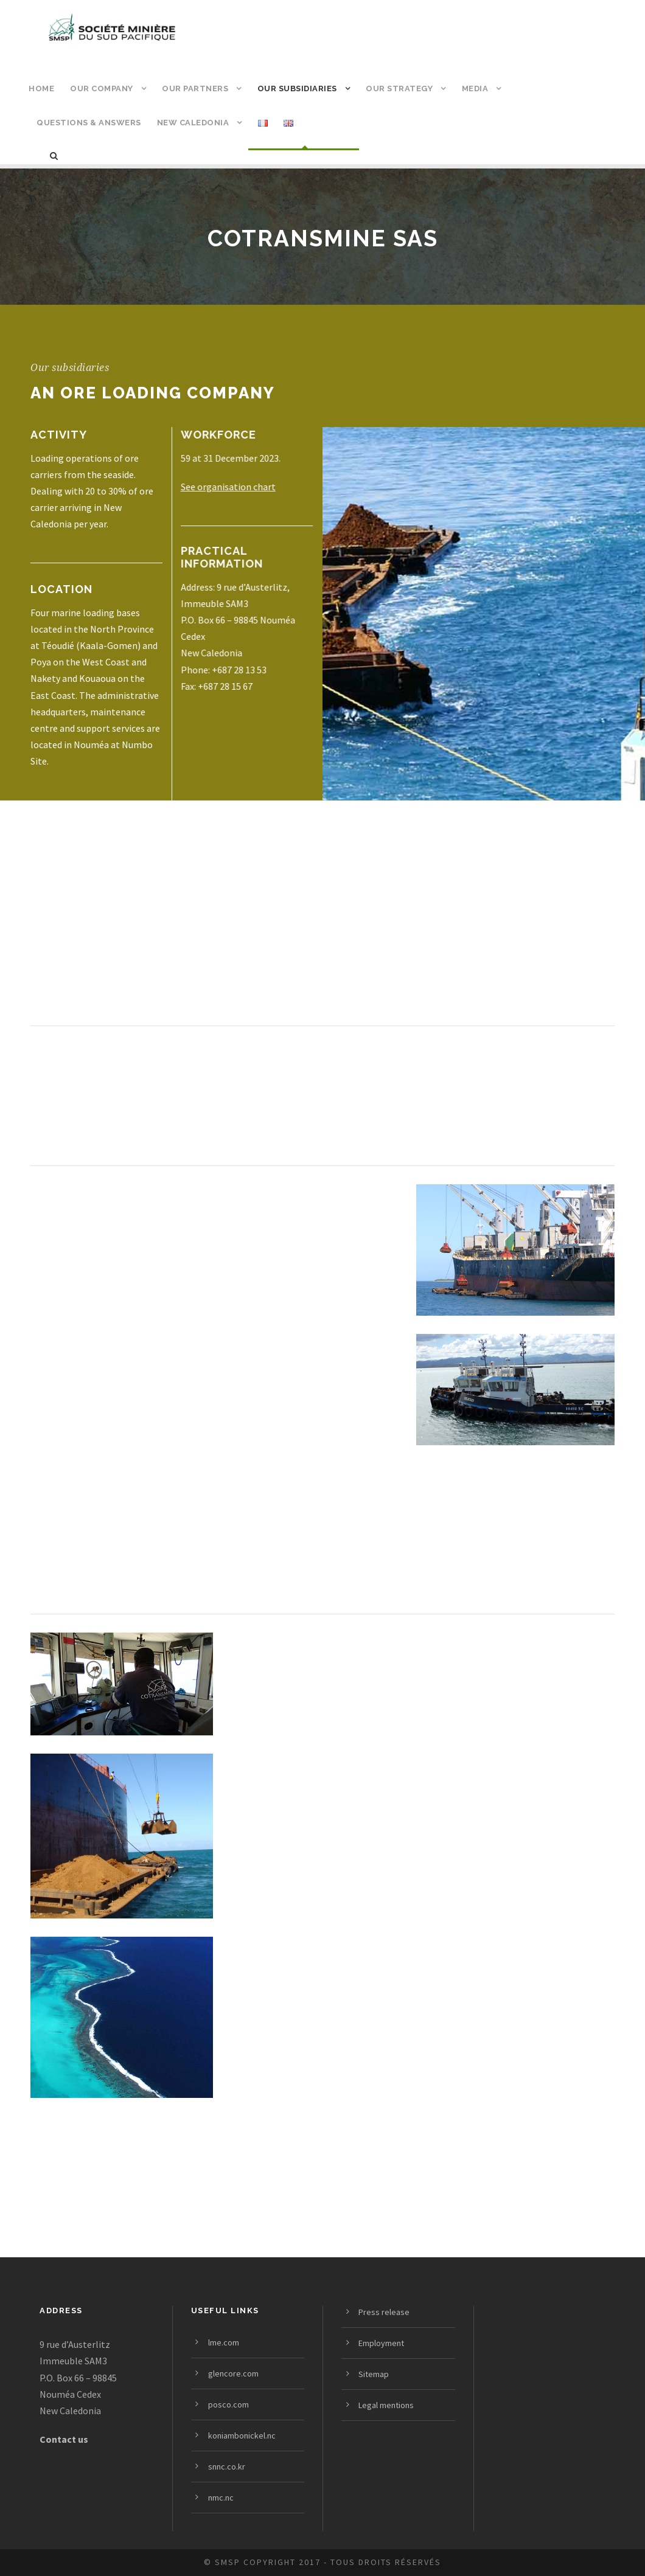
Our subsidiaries (297, 88)
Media (475, 88)
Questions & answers (89, 122)
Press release (384, 2312)
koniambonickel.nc (242, 2435)
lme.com (223, 2342)
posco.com (228, 2404)
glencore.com (233, 2373)
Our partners (195, 88)
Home (41, 88)
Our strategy (399, 88)
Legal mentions (386, 2405)
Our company (101, 88)
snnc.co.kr (226, 2466)
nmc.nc (221, 2497)
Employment (381, 2343)
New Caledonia (193, 122)
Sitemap (373, 2374)
